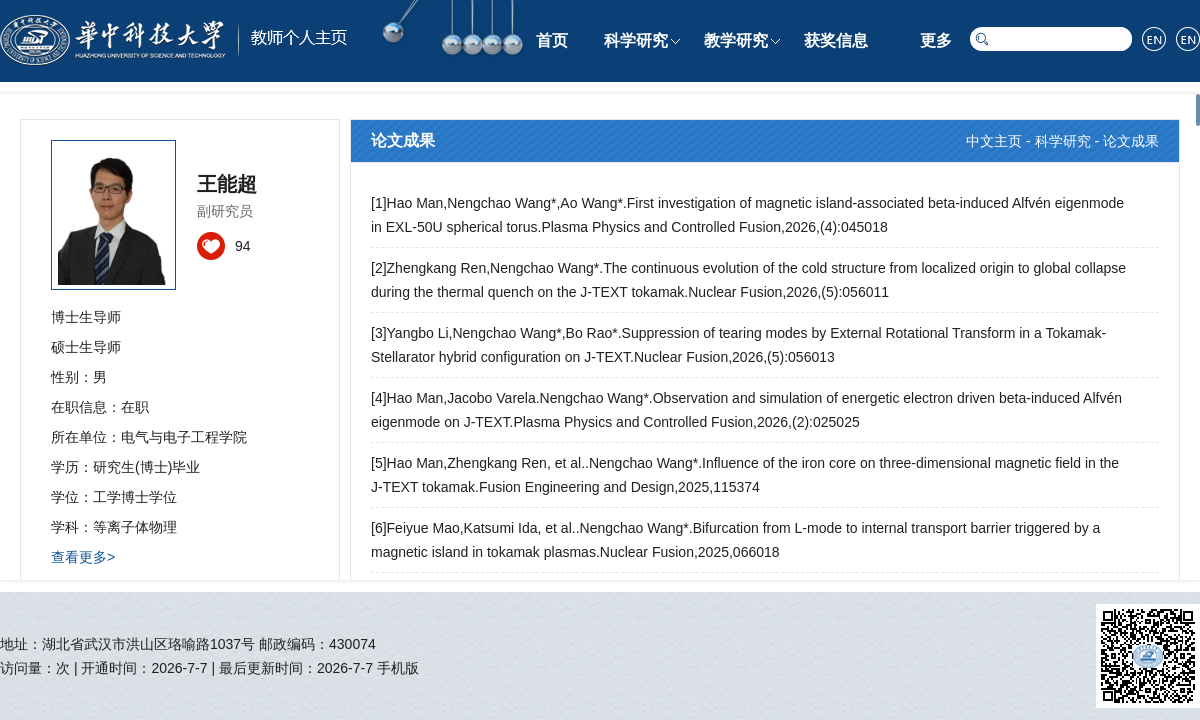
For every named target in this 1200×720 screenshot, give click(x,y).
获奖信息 (836, 40)
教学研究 (736, 40)
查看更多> (83, 557)
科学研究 (636, 40)
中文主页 (994, 141)
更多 (936, 40)
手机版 (398, 668)
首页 (552, 40)
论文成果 (1131, 141)
